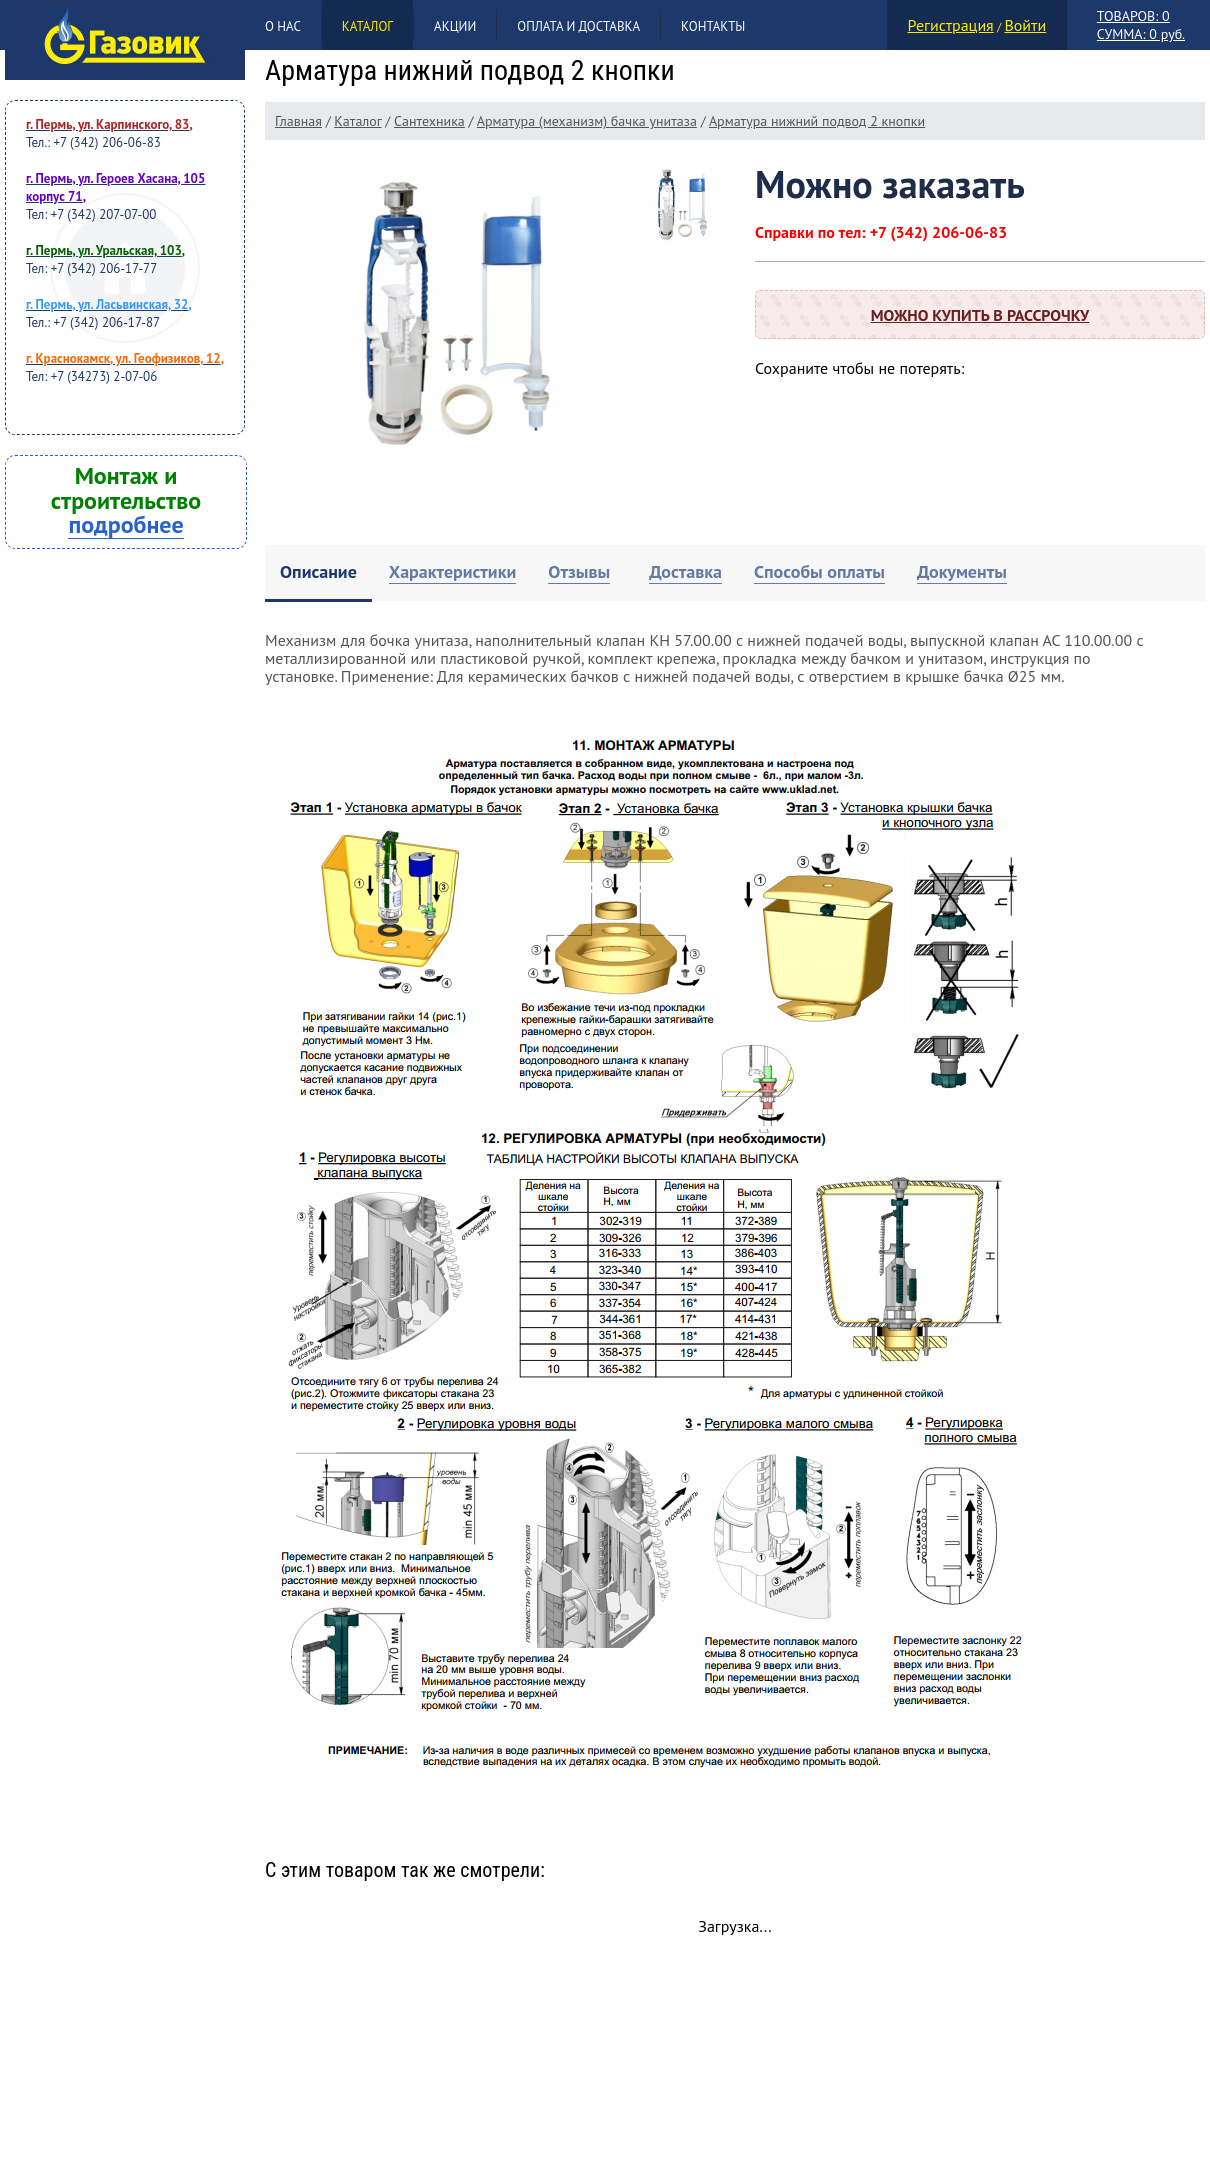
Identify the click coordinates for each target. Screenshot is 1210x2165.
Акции (455, 26)
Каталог (367, 26)
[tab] (318, 573)
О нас (283, 26)
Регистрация (951, 25)
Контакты (713, 26)
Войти (1025, 25)
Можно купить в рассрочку (980, 315)
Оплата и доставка (578, 26)
